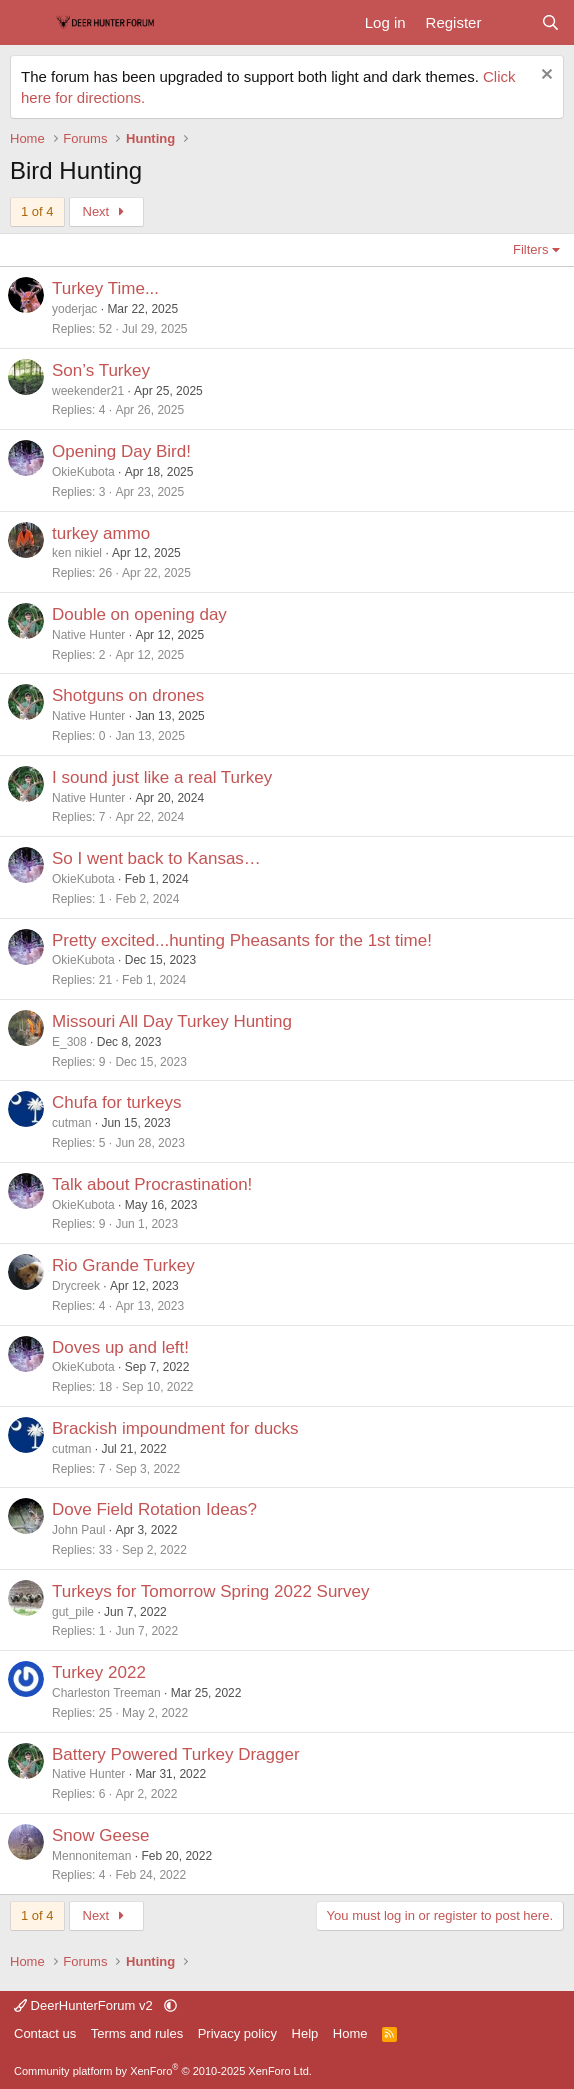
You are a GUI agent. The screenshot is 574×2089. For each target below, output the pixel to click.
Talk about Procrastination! (152, 1184)
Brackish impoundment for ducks (175, 1428)
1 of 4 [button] (37, 211)
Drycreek (76, 1286)
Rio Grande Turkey (123, 1265)
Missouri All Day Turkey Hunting (172, 1021)
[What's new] (510, 22)
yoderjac (74, 309)
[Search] (550, 22)
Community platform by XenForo (163, 2071)
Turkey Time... (105, 288)
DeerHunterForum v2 (85, 2005)
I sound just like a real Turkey (162, 777)
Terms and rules (137, 2033)
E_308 (69, 1042)
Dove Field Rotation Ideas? (154, 1509)
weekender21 (88, 391)
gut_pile (73, 1612)
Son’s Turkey (101, 370)
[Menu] (27, 23)
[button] (170, 2005)
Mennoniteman (91, 1856)
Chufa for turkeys (116, 1102)
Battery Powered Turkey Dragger (176, 1754)
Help (305, 2033)
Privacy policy (237, 2033)
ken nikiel (77, 553)
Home (350, 2033)
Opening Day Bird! (121, 451)
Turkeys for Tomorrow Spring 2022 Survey (210, 1591)
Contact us (45, 2033)
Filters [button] (530, 249)
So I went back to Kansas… (156, 858)
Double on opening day (139, 614)
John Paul (78, 1530)
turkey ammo (101, 533)
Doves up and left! (120, 1347)
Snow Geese (100, 1835)
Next (106, 211)
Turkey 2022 (99, 1672)
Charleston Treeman (106, 1693)
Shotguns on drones (128, 695)
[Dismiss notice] (544, 76)
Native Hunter (88, 635)
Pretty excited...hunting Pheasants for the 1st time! (242, 940)
